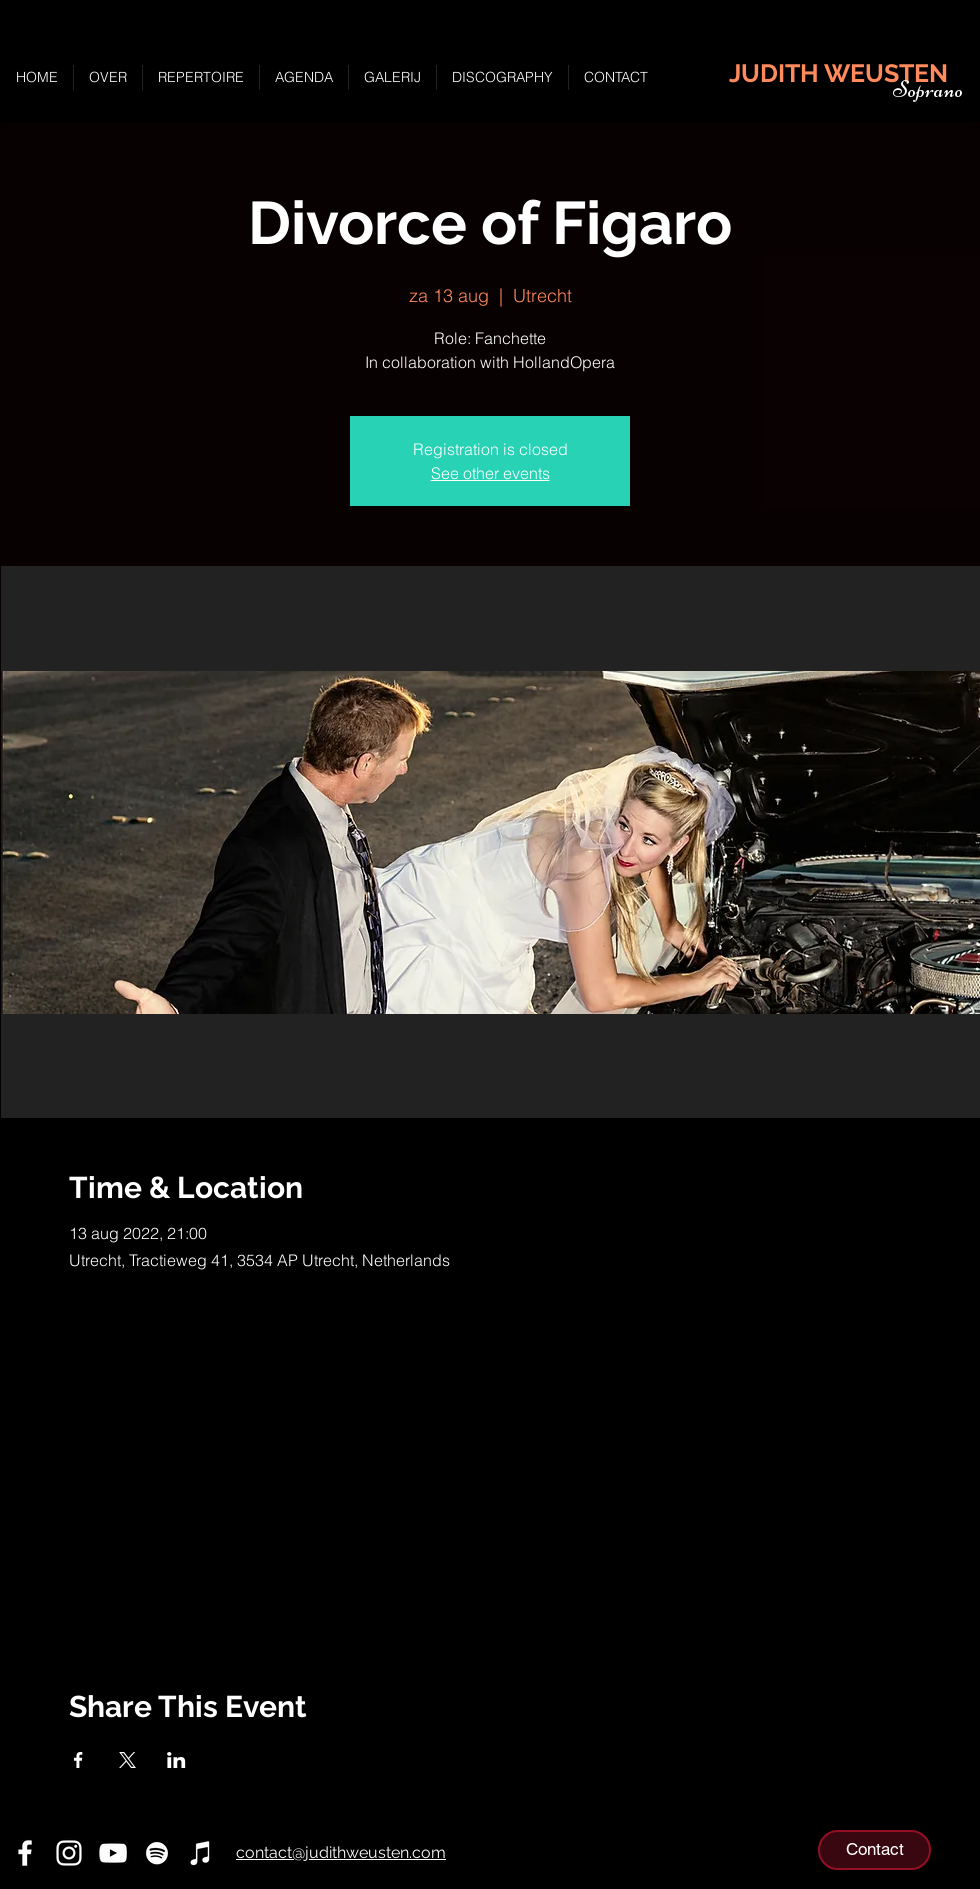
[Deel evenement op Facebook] (78, 1760)
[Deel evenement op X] (127, 1760)
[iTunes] (201, 1853)
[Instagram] (69, 1853)
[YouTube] (113, 1853)
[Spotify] (157, 1853)
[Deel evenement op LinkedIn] (176, 1760)
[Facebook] (25, 1853)
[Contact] (874, 1850)
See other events (490, 473)
